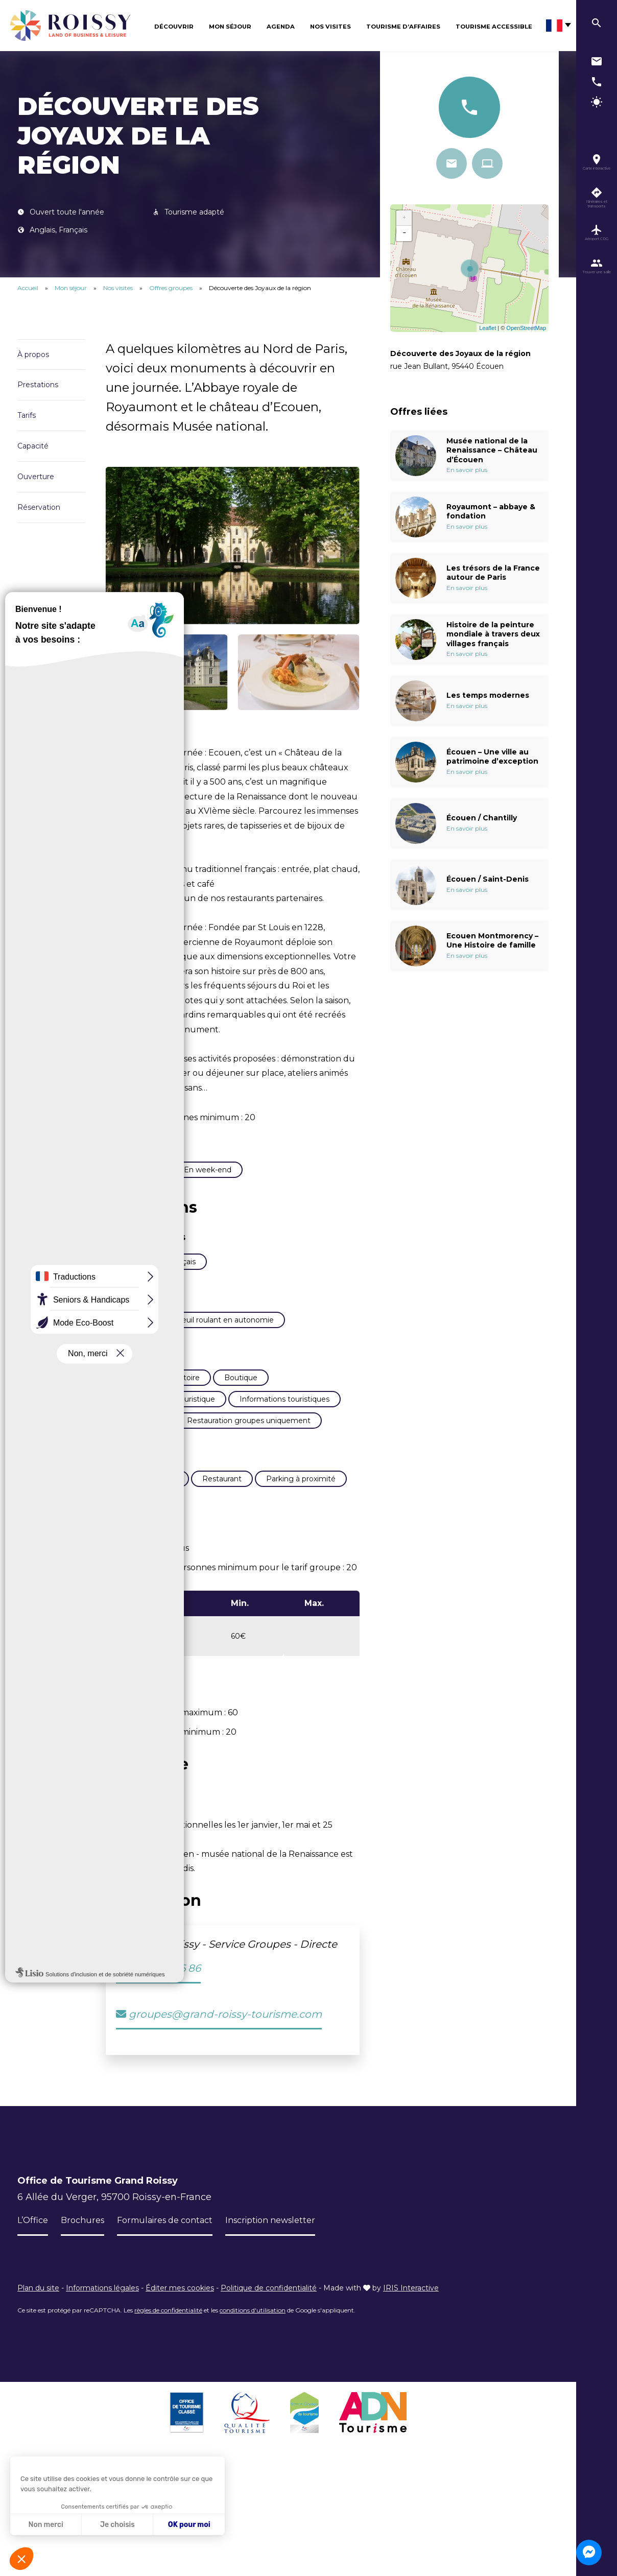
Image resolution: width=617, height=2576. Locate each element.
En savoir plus (466, 470)
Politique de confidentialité (269, 2510)
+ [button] (404, 218)
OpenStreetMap (526, 328)
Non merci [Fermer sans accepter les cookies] (45, 2524)
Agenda (281, 26)
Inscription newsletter (293, 2443)
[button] (21, 2558)
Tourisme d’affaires (403, 26)
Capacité (33, 446)
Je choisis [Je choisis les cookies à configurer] (117, 2524)
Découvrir (174, 26)
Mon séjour (230, 26)
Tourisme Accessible (494, 26)
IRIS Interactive (411, 2510)
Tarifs (26, 415)
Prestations (37, 384)
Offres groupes (171, 288)
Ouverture (35, 476)
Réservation (38, 507)
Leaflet (487, 328)
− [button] (404, 233)
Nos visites (330, 26)
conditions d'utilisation (253, 2533)
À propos (33, 354)
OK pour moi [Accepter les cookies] (189, 2524)
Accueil (27, 288)
